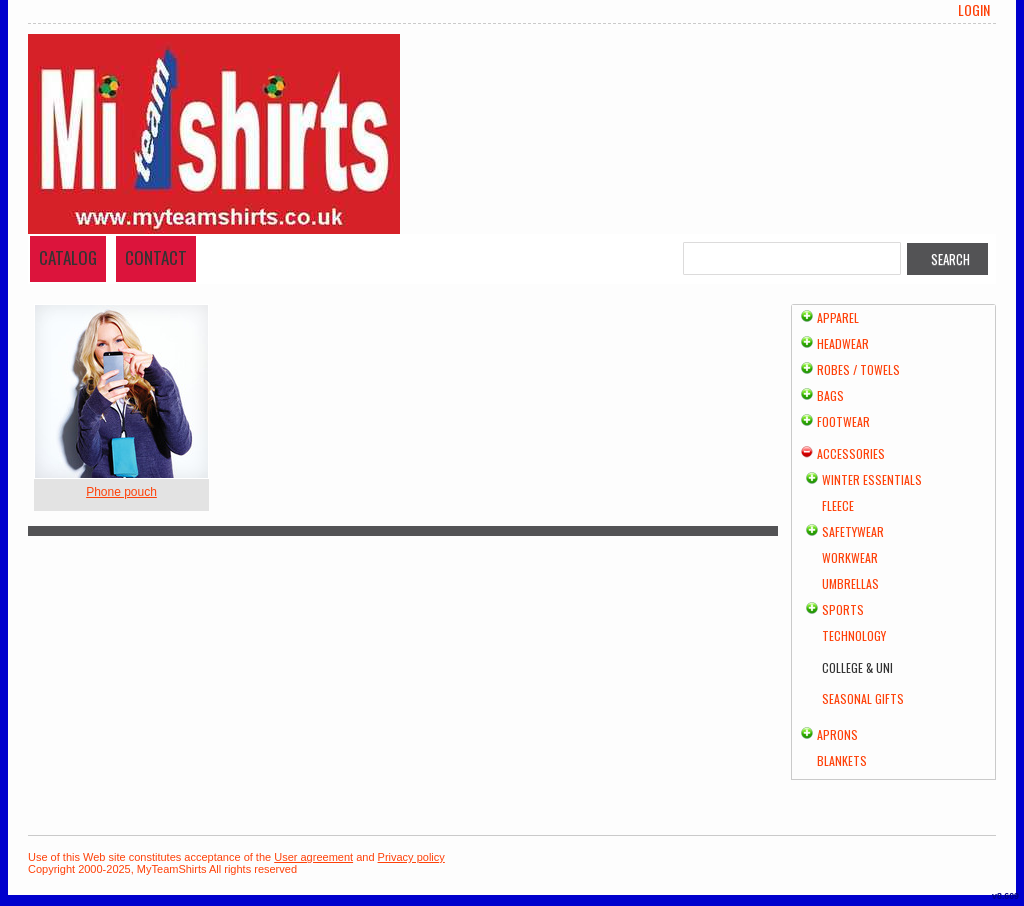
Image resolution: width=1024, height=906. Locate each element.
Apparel (838, 317)
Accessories (851, 453)
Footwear (843, 421)
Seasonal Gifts (863, 698)
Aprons (837, 734)
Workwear (850, 557)
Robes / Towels (858, 369)
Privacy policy (411, 857)
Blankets (842, 760)
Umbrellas (850, 583)
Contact (156, 257)
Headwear (843, 343)
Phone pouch (121, 492)
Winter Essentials (872, 479)
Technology (854, 635)
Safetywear (853, 531)
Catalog (68, 257)
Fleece (838, 505)
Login (974, 10)
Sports (843, 609)
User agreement (313, 857)
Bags (830, 395)
